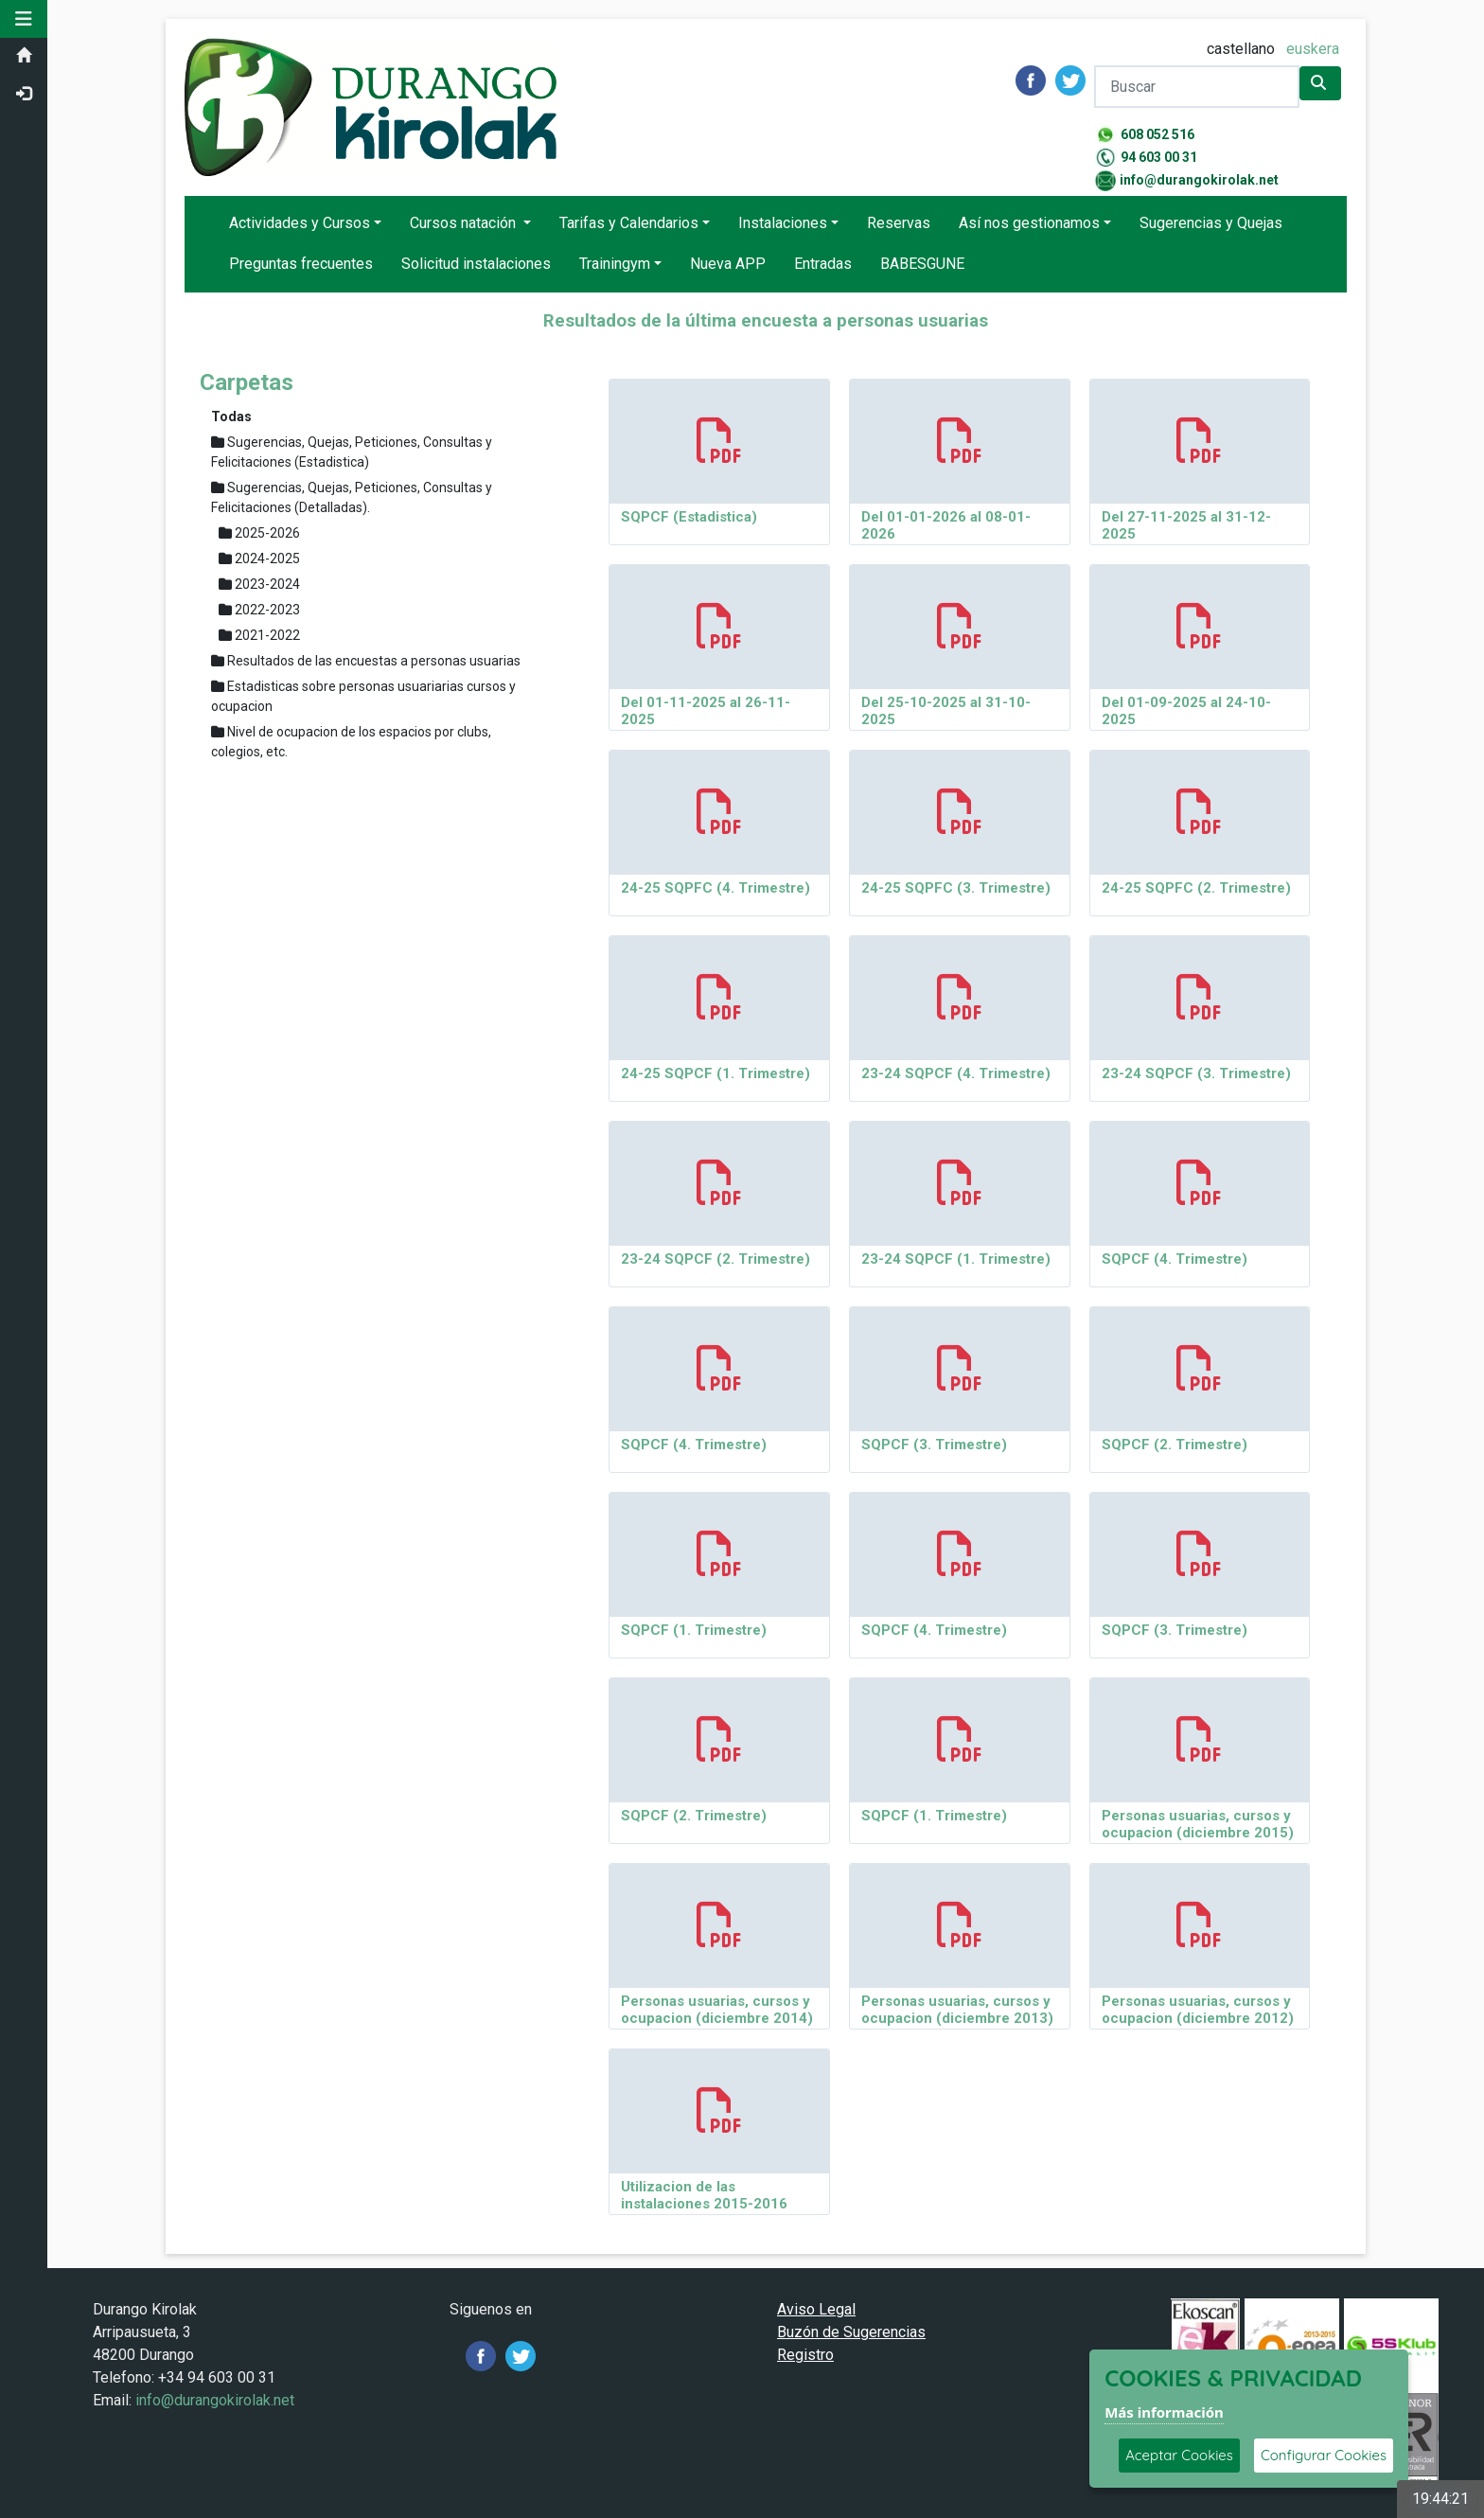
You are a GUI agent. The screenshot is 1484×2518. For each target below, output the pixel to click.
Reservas (898, 223)
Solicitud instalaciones (476, 264)
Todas (231, 416)
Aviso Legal (816, 2309)
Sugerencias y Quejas (1211, 223)
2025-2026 (259, 533)
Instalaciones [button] (782, 223)
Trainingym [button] (614, 264)
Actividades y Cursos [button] (299, 223)
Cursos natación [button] (465, 223)
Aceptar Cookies (1179, 2455)
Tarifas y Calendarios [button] (628, 223)
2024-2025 (259, 558)
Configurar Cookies (1324, 2455)
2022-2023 (259, 609)
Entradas (823, 264)
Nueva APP (728, 264)
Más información (1164, 2412)
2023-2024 (259, 584)
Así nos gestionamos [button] (1029, 223)
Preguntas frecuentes (301, 264)
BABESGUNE (922, 264)
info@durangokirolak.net (1199, 179)
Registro (805, 2355)
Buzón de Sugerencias (851, 2332)
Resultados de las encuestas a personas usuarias (366, 660)
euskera (1312, 49)
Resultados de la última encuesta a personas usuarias (765, 320)
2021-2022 (259, 635)
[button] (23, 19)
